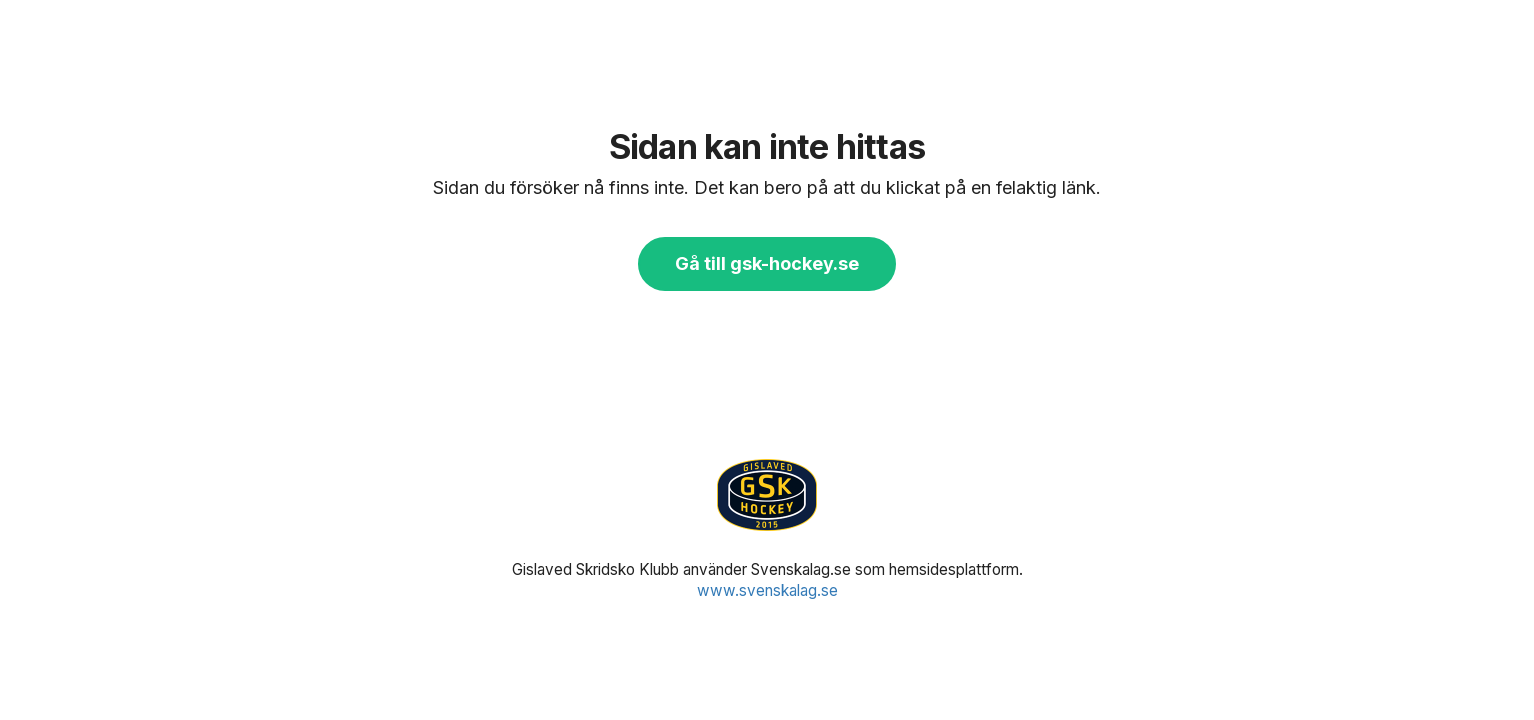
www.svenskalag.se (767, 590)
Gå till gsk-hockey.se (767, 263)
